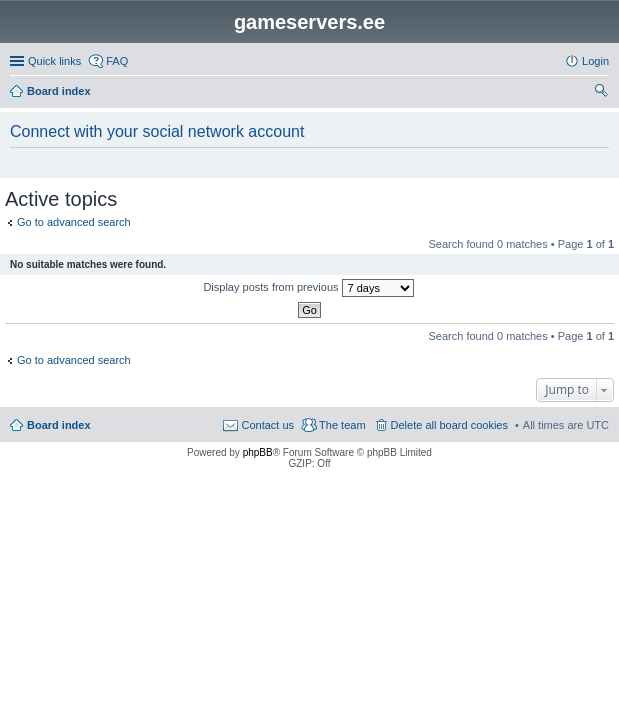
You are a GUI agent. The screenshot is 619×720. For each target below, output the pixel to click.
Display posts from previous (308, 288)
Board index (59, 425)
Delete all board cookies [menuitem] (449, 425)
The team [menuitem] (342, 425)
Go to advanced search (74, 222)
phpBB (258, 452)
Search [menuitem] (601, 93)
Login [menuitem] (595, 61)
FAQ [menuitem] (117, 61)
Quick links (54, 61)
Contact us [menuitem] (267, 425)
